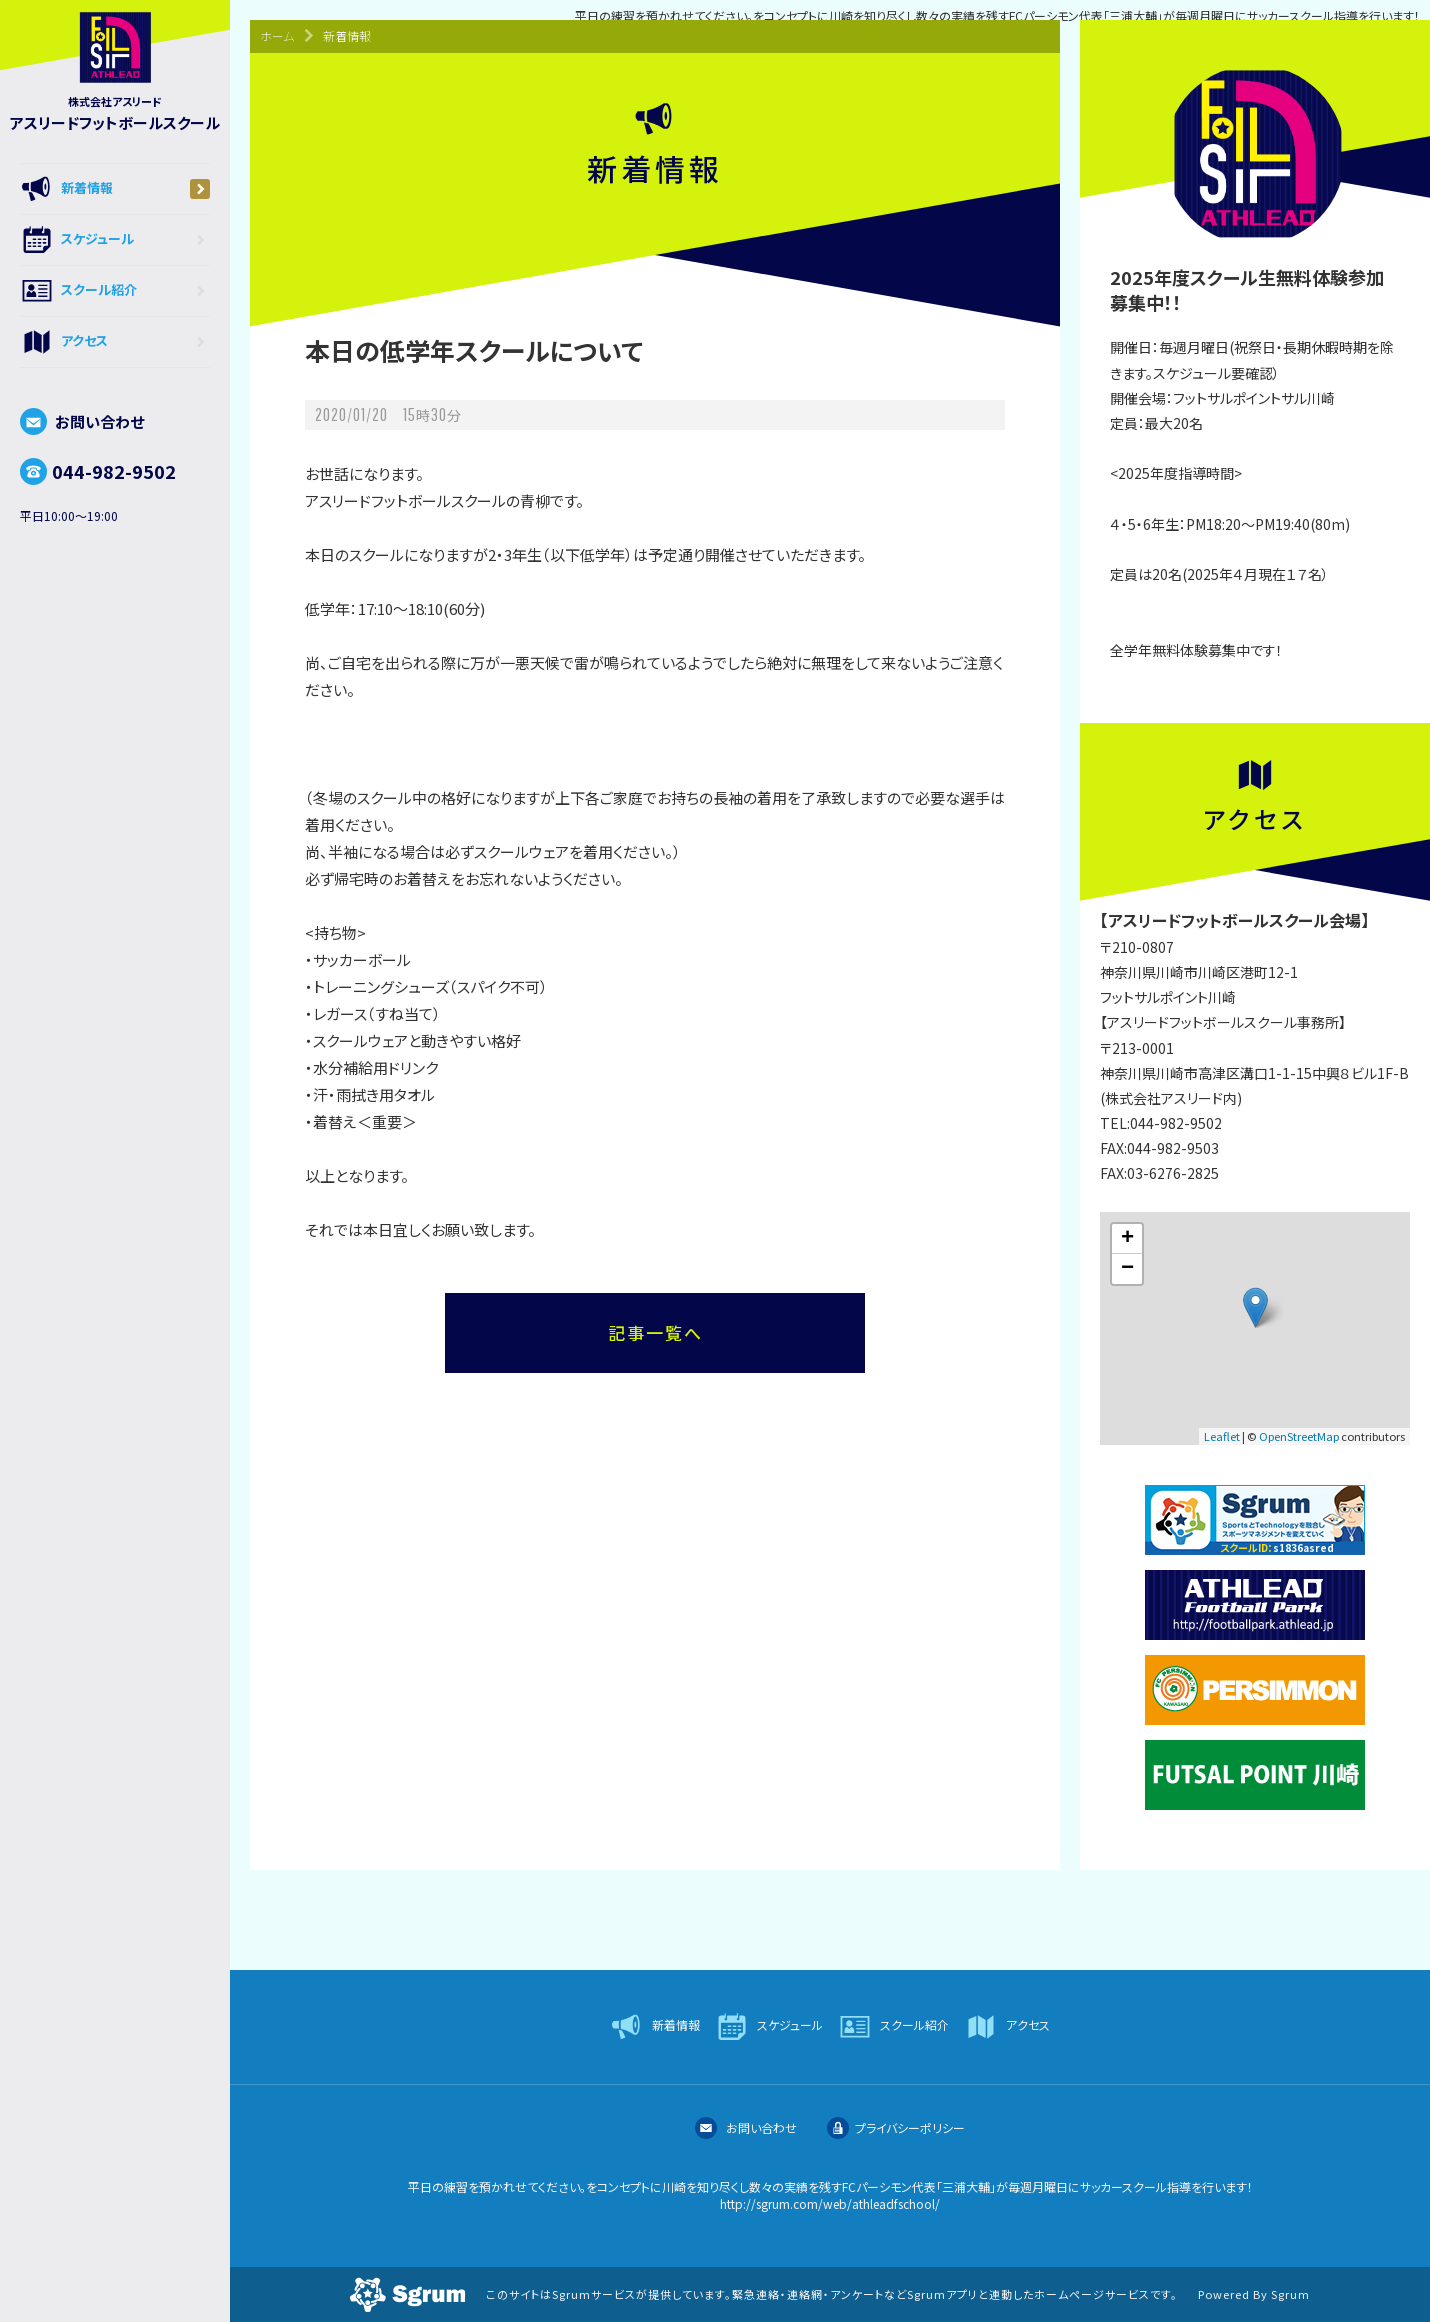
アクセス (115, 342)
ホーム (277, 35)
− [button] (1127, 1269)
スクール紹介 (115, 291)
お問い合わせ (82, 421)
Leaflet (1222, 1436)
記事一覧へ (655, 1332)
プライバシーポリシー (896, 2127)
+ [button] (1127, 1239)
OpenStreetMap (1299, 1436)
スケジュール (115, 240)
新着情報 (115, 189)
